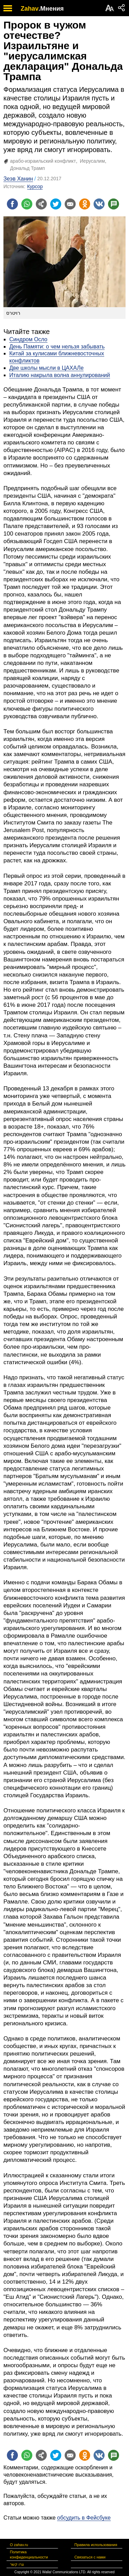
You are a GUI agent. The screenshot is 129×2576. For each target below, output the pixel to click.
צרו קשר (17, 2564)
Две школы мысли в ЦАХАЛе (46, 368)
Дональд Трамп (27, 168)
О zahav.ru (19, 2545)
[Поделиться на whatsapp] (26, 203)
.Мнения (51, 8)
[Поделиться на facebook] (12, 203)
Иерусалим (92, 161)
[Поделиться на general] (41, 203)
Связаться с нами (89, 2557)
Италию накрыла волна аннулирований (59, 375)
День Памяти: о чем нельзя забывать (57, 346)
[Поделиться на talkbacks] (113, 203)
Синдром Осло (28, 339)
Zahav (30, 8)
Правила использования (95, 2545)
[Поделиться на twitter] (55, 203)
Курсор (35, 186)
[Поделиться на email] (70, 203)
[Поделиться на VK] (99, 203)
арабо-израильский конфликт (43, 161)
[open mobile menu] (7, 8)
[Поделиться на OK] (84, 203)
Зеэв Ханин (18, 179)
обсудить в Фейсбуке (84, 2518)
